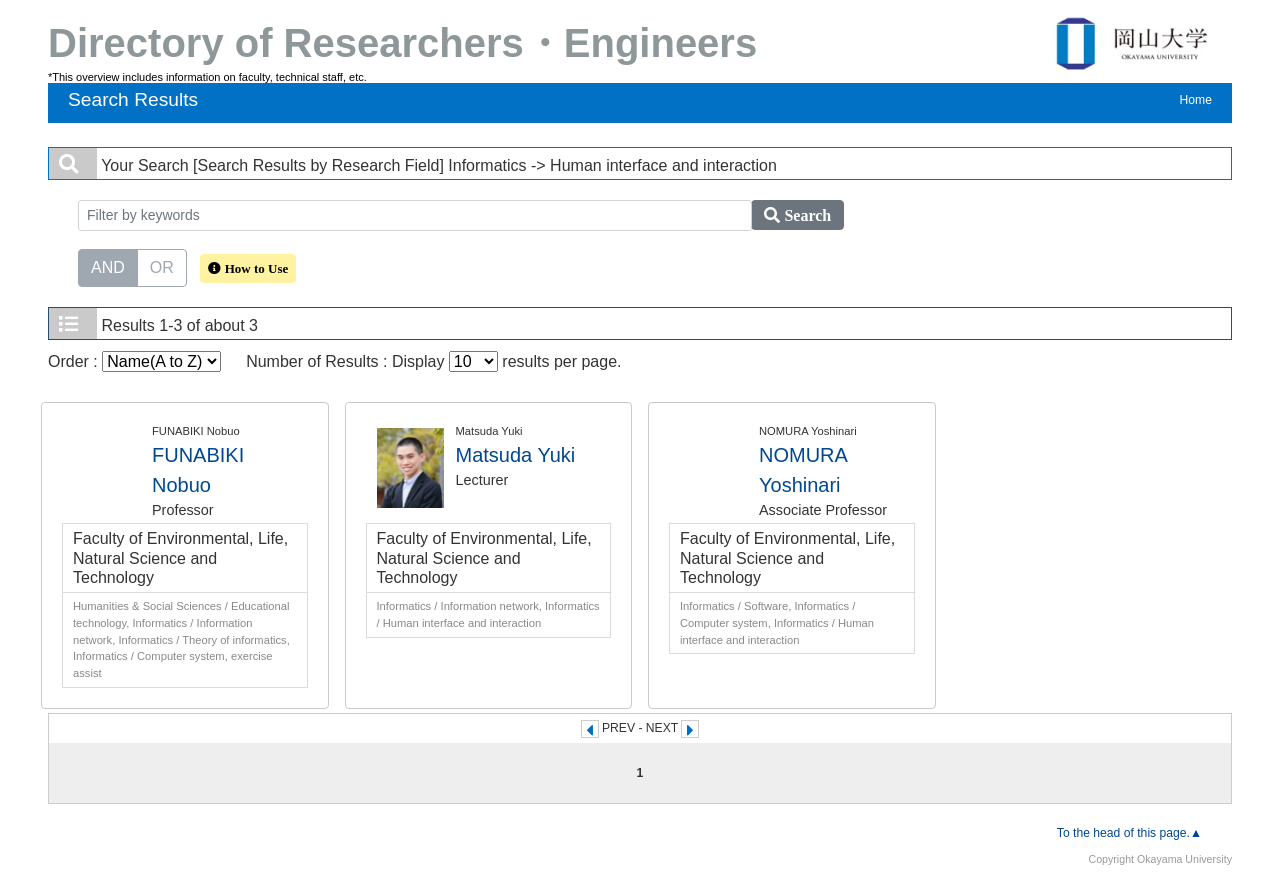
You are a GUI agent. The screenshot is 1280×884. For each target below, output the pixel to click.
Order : (134, 361)
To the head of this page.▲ (1129, 833)
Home (1196, 100)
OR (162, 266)
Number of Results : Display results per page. (433, 361)
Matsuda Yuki (516, 455)
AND (108, 266)
